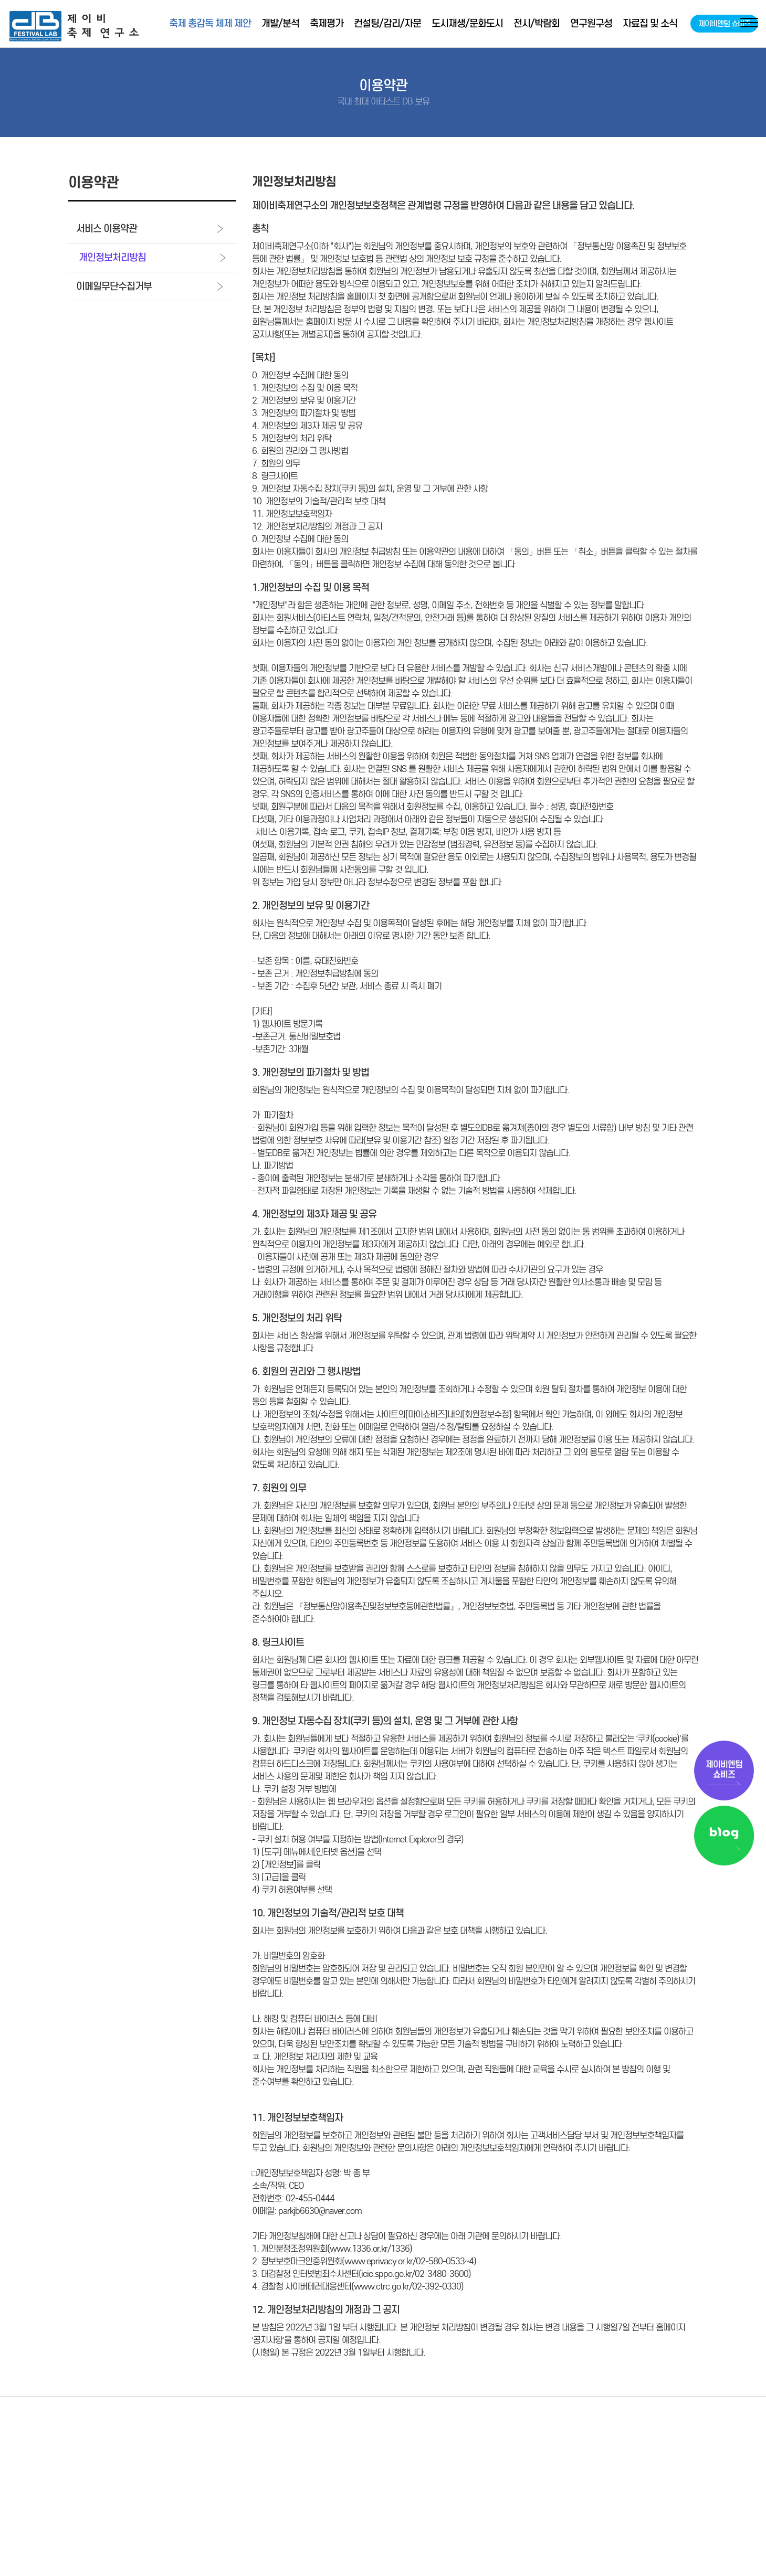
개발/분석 (280, 23)
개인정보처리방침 (152, 257)
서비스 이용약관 (149, 228)
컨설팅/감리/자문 (387, 23)
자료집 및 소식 (650, 23)
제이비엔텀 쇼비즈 (724, 23)
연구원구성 (591, 23)
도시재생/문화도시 (467, 23)
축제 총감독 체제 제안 (210, 23)
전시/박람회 (536, 23)
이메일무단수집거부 (149, 286)
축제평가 (326, 23)
